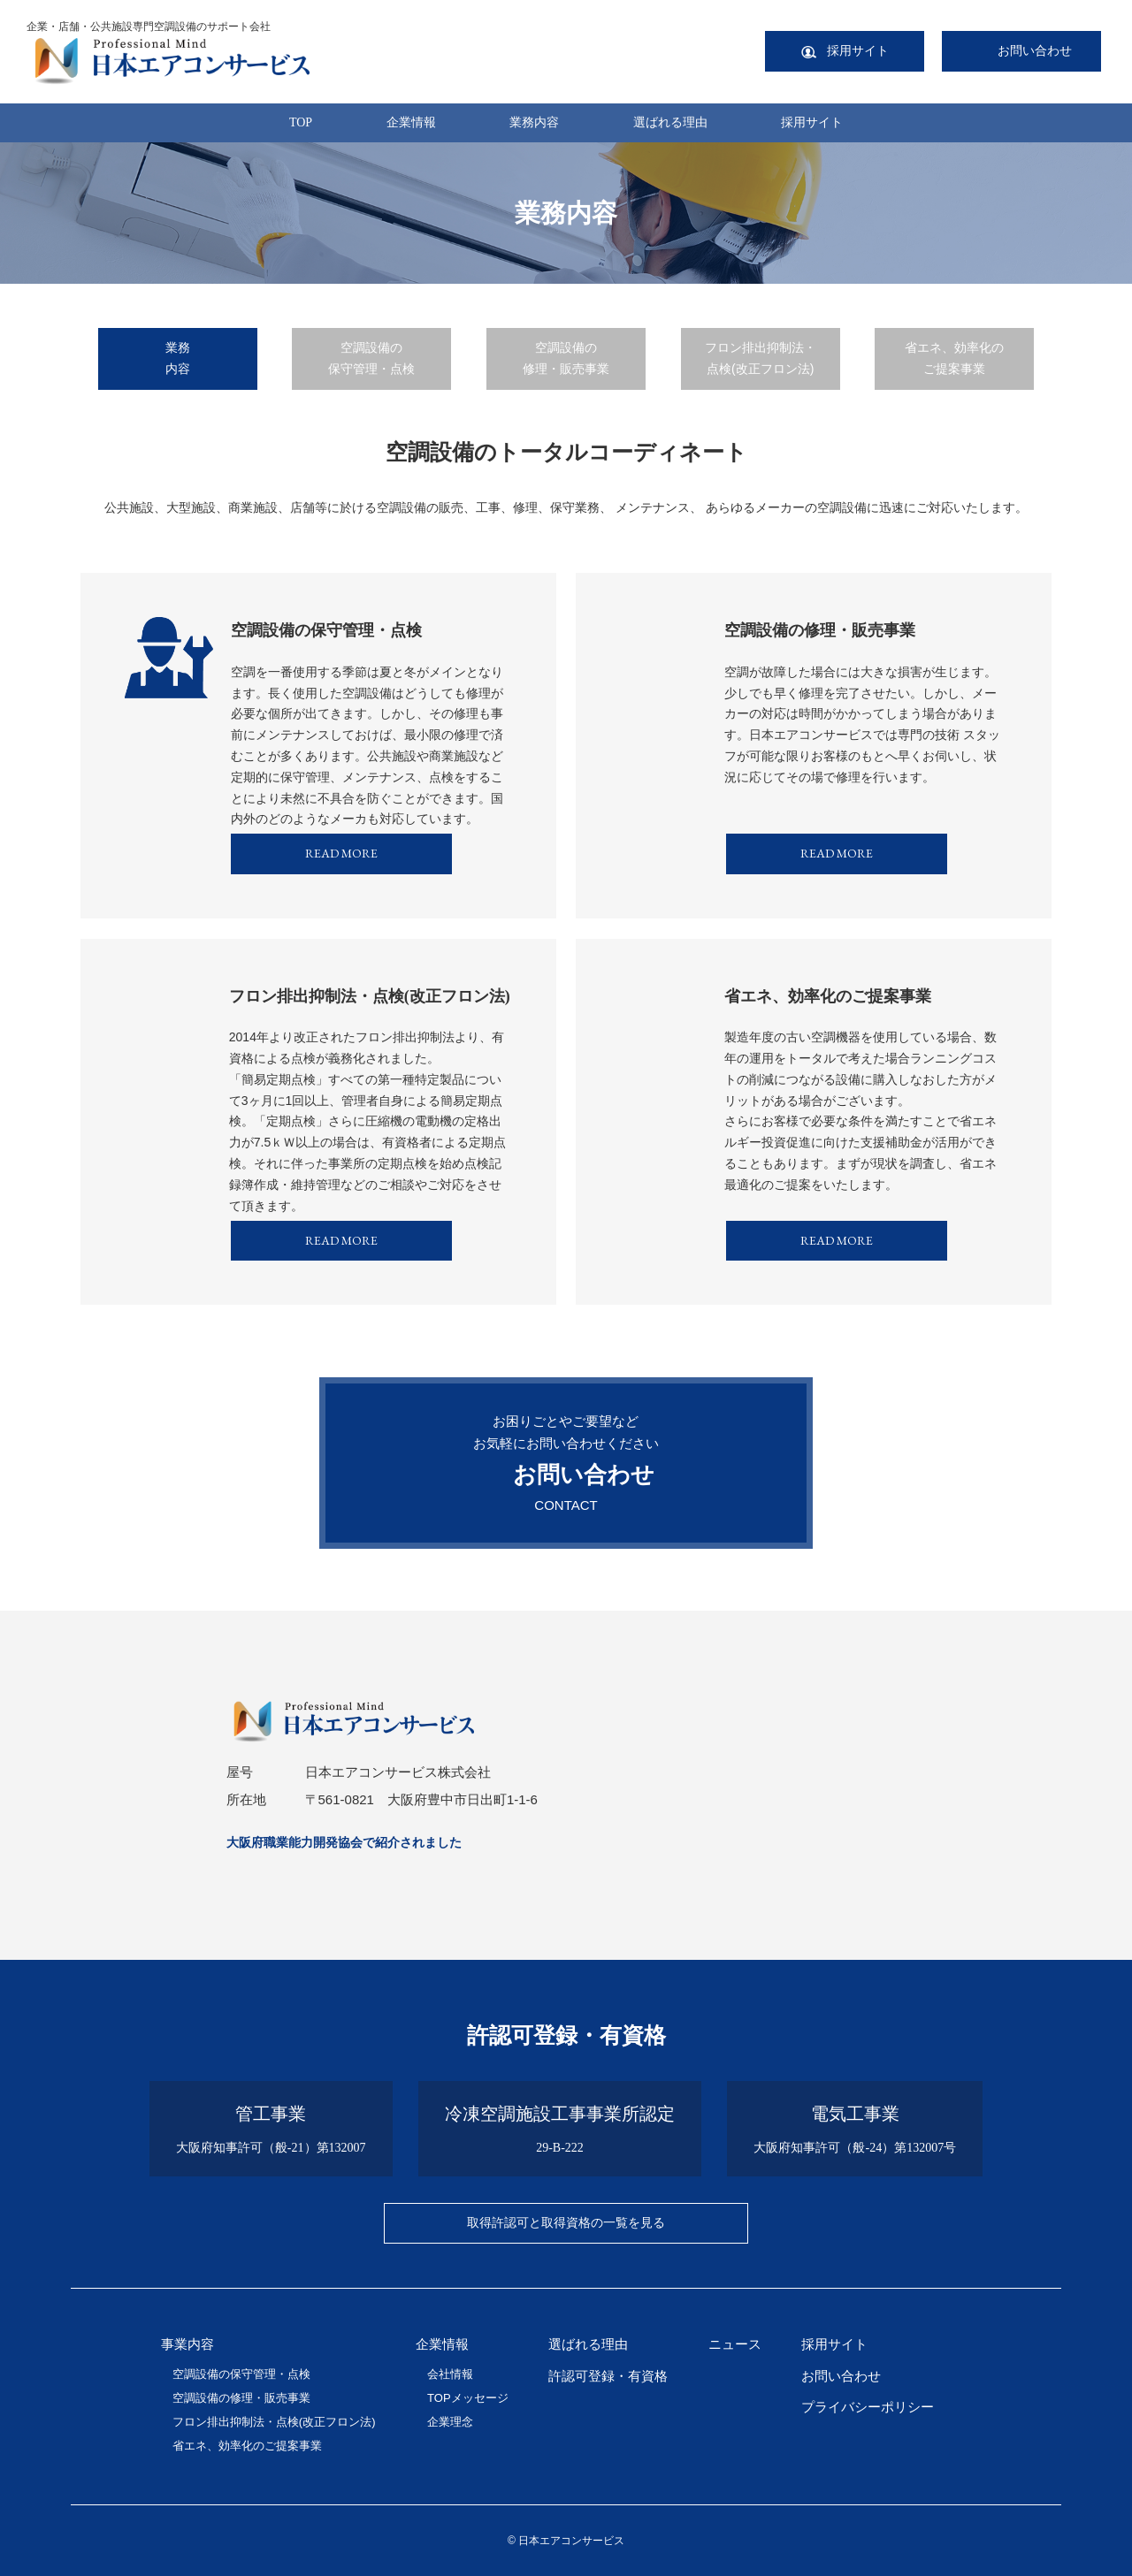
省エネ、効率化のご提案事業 (954, 358)
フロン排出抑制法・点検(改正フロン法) (760, 358)
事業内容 (187, 2343)
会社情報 (450, 2374)
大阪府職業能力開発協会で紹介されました (344, 1842)
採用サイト (812, 122)
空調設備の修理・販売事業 (566, 358)
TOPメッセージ (468, 2398)
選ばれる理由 (670, 122)
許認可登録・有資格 (608, 2375)
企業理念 (450, 2421)
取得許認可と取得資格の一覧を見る (566, 2222)
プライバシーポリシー (867, 2406)
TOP (300, 122)
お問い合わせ (841, 2375)
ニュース (734, 2343)
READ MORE (341, 853)
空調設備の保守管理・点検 (371, 358)
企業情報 (411, 122)
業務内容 (534, 122)
